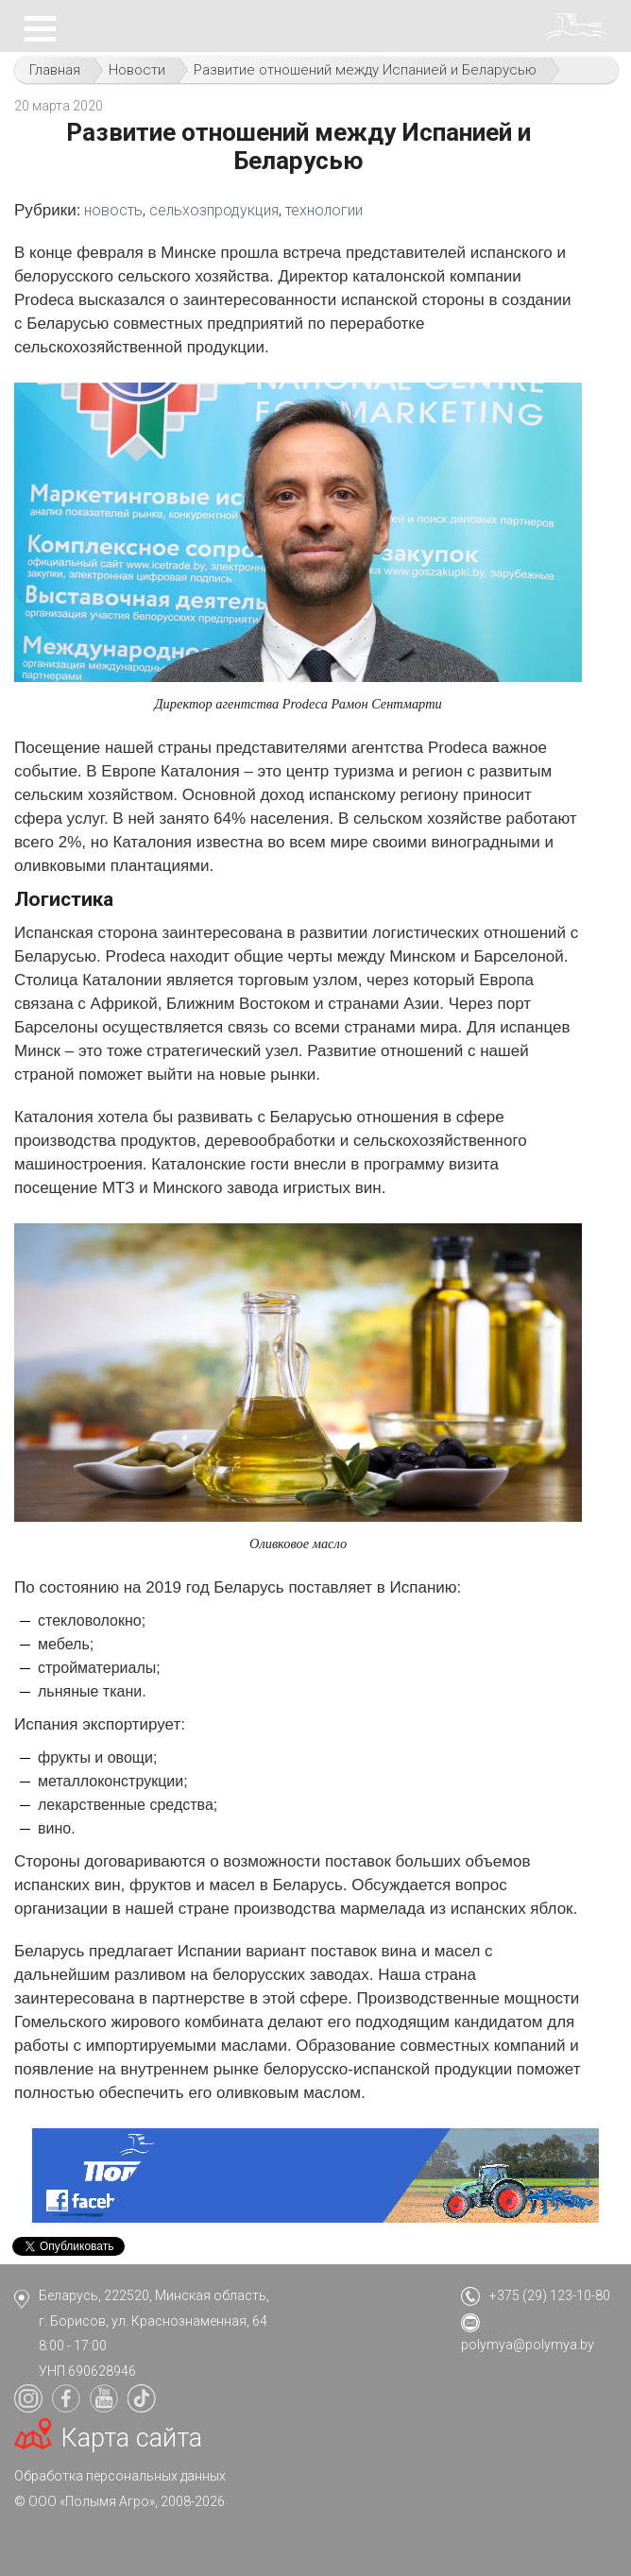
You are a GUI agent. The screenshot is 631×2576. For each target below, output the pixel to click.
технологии (324, 210)
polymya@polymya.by (527, 2344)
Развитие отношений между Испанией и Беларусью (365, 69)
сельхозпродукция (214, 210)
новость (113, 210)
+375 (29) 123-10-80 (549, 2295)
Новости (137, 69)
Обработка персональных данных (120, 2475)
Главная (54, 69)
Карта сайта (131, 2438)
